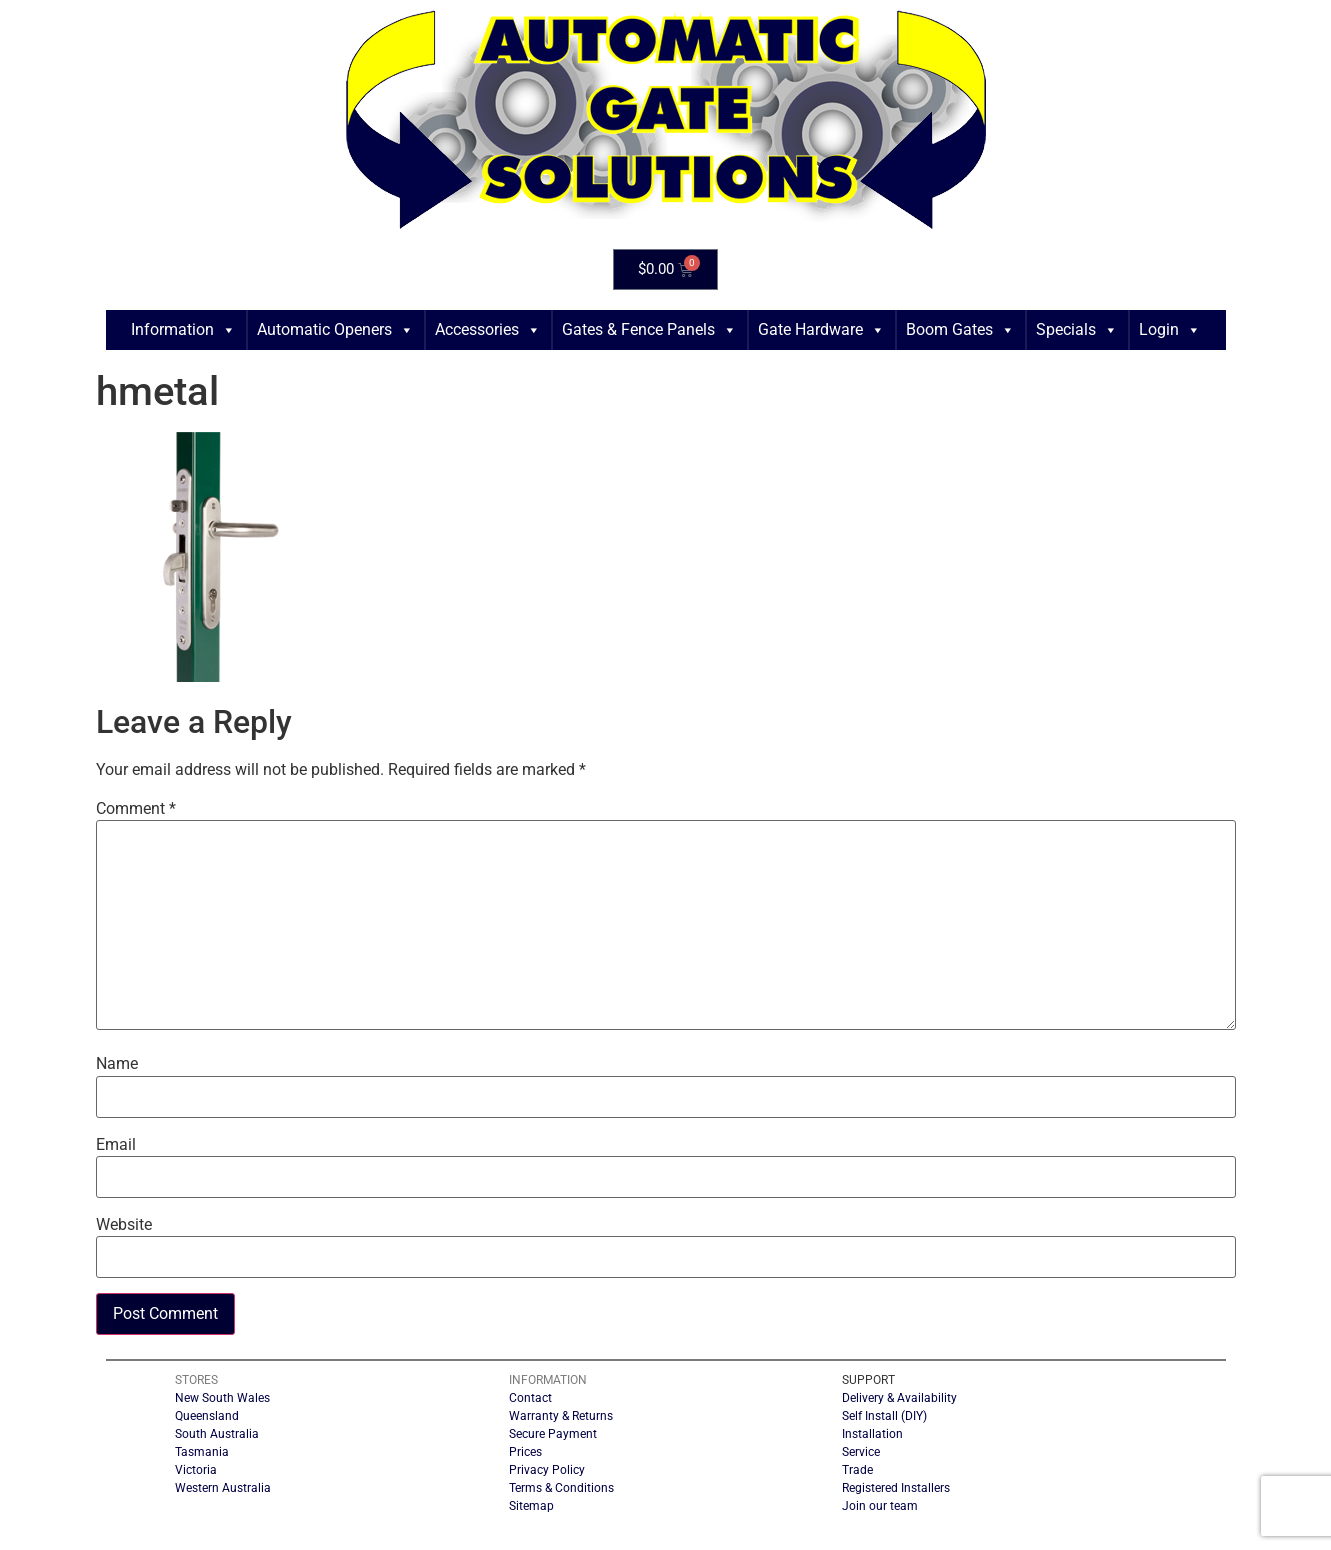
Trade (857, 1470)
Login (1170, 330)
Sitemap (531, 1506)
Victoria (196, 1470)
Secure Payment (553, 1434)
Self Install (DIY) (884, 1416)
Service (861, 1452)
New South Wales (222, 1398)
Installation (872, 1434)
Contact (530, 1398)
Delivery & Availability (899, 1398)
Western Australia (223, 1488)
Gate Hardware (821, 330)
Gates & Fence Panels (649, 330)
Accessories (488, 330)
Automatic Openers (335, 330)
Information (183, 330)
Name (117, 1064)
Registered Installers (896, 1488)
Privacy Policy (547, 1470)
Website (124, 1225)
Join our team (880, 1506)
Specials (1077, 330)
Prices (525, 1452)
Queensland (207, 1416)
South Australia (217, 1434)
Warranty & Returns (561, 1416)
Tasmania (202, 1452)
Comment (136, 809)
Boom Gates (960, 330)
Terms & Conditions (561, 1488)
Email (116, 1145)
